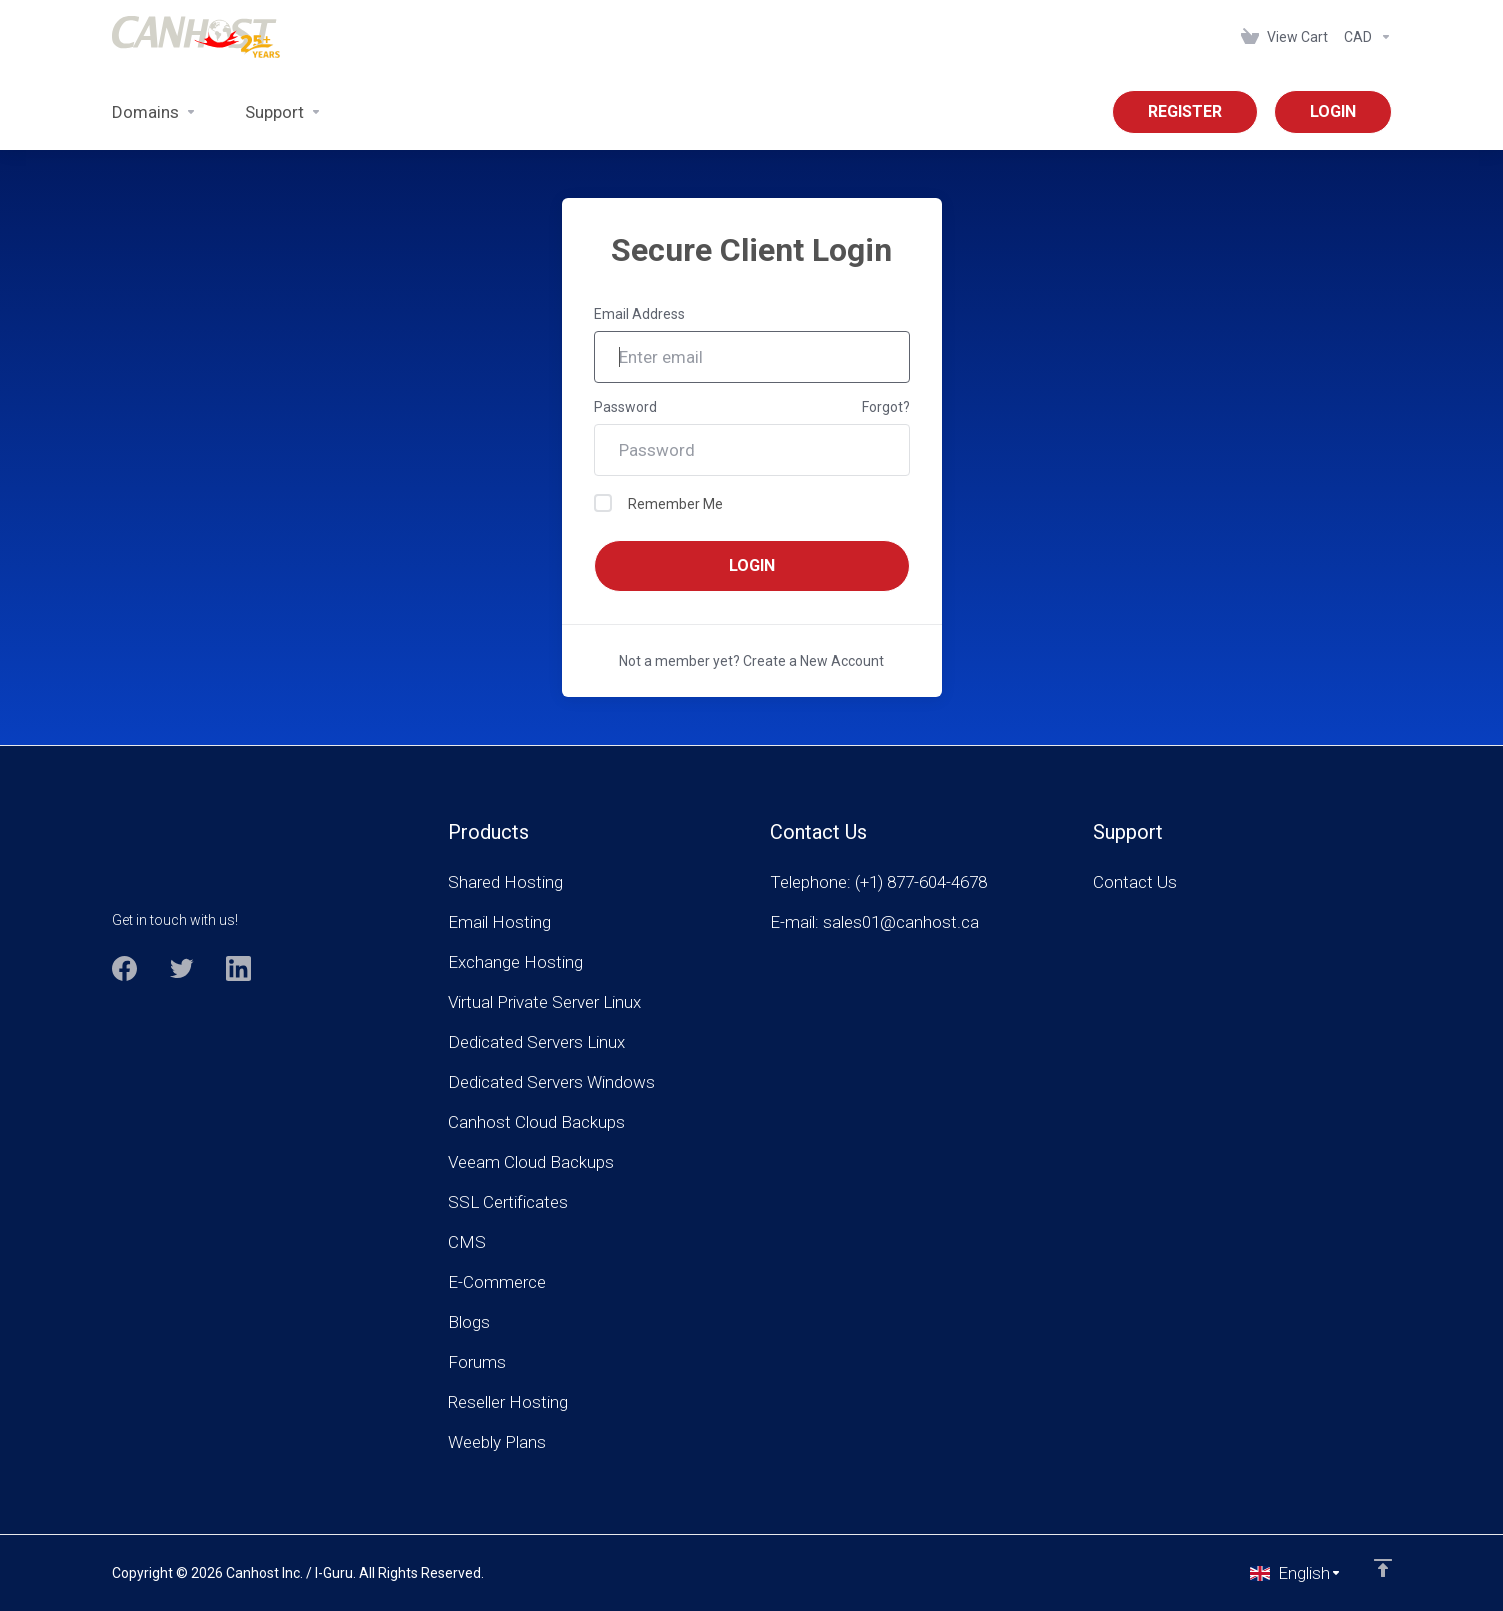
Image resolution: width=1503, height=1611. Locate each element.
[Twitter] (181, 968)
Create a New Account (813, 661)
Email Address (639, 314)
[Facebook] (124, 968)
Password (625, 407)
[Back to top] (1383, 1568)
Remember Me (658, 503)
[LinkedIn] (238, 968)
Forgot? (886, 407)
